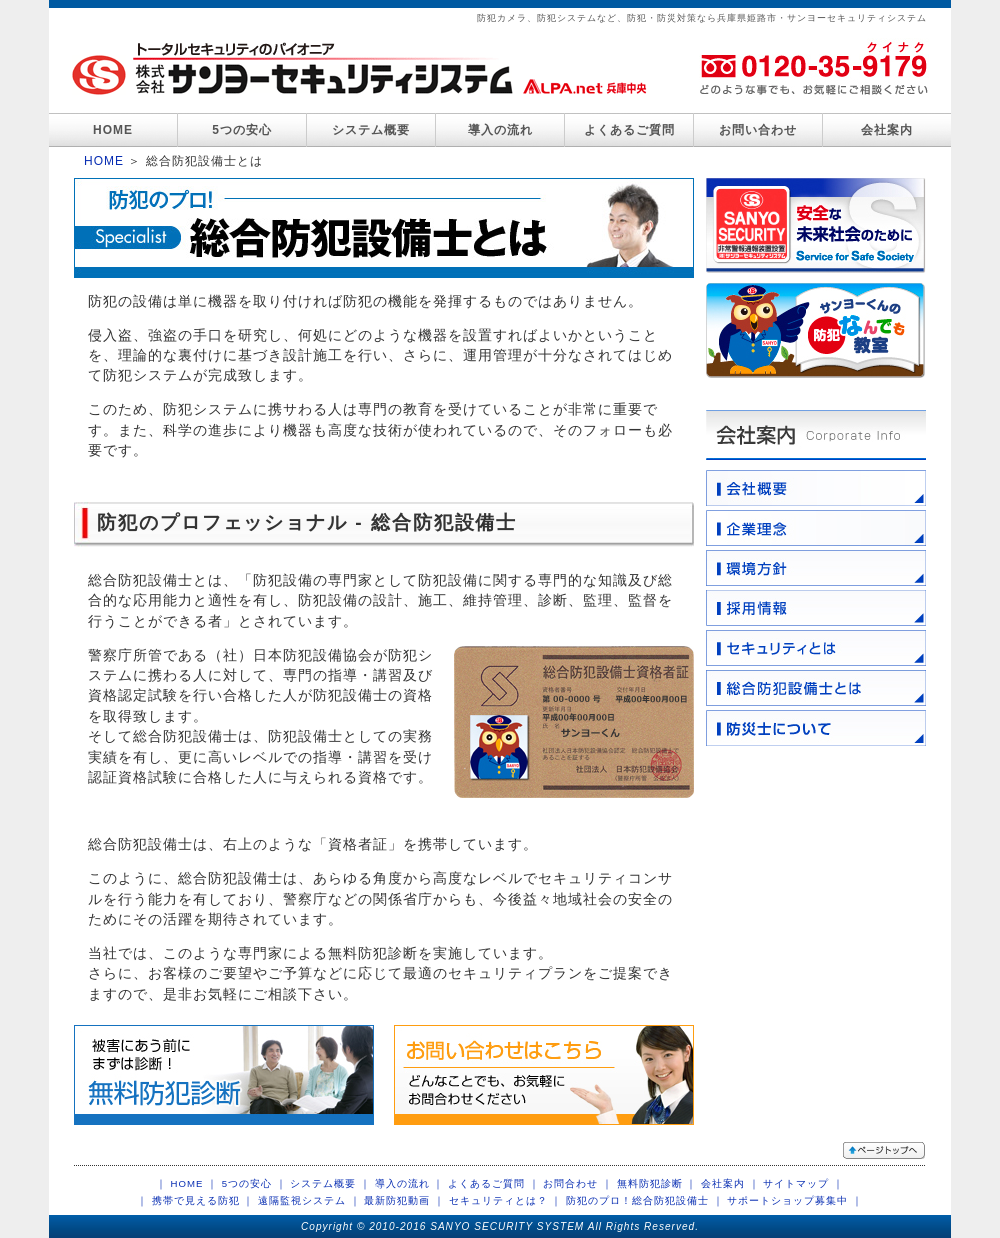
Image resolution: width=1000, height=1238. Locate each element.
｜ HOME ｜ (187, 1183)
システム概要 (371, 130)
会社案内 (887, 130)
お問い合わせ (758, 130)
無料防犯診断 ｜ (657, 1183)
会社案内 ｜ (730, 1183)
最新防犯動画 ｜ (404, 1200)
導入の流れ (500, 130)
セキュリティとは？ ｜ (506, 1200)
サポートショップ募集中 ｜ (795, 1200)
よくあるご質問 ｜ (494, 1183)
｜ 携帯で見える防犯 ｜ (195, 1200)
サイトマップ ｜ (803, 1183)
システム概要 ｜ (330, 1183)
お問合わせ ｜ (578, 1183)
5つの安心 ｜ (254, 1183)
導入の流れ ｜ (410, 1183)
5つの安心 (242, 130)
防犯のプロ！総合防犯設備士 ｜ (645, 1200)
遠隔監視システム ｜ (309, 1200)
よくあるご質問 (629, 130)
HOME (113, 130)
